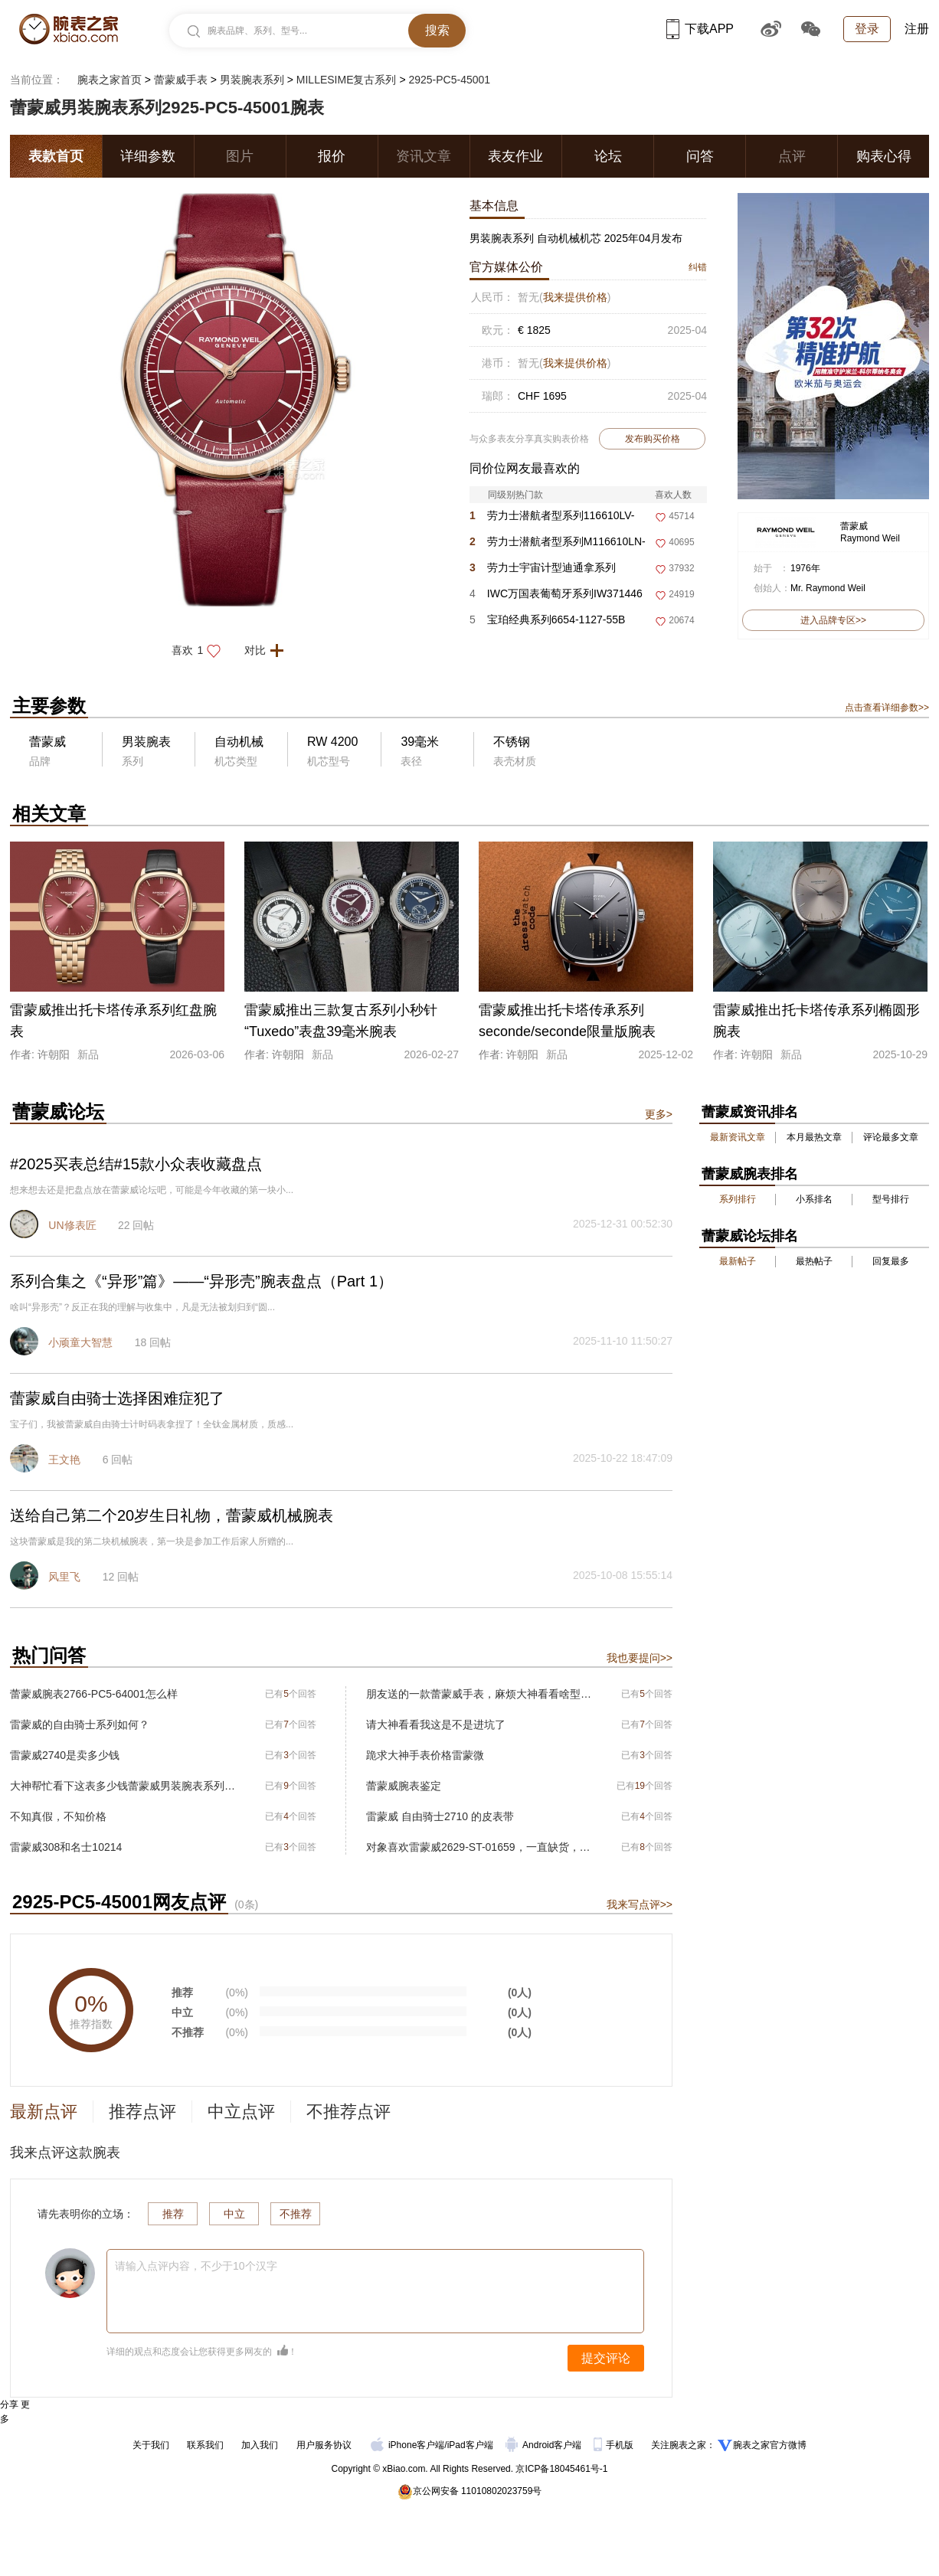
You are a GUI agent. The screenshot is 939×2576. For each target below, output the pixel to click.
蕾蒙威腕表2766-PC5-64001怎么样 (94, 1694)
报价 (331, 156)
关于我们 (151, 2445)
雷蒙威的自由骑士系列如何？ (79, 1724)
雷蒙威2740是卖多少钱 (64, 1755)
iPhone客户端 (407, 2445)
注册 (917, 28)
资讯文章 (423, 156)
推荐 (173, 2214)
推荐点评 (142, 2111)
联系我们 (205, 2445)
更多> (658, 1114)
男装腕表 (146, 741)
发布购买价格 (652, 438)
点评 (792, 156)
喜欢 (201, 650)
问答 (700, 156)
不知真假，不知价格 (58, 1816)
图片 (240, 156)
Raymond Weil (870, 538)
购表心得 (883, 156)
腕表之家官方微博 (769, 2445)
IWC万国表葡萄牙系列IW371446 (556, 593)
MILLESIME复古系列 (346, 80)
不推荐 (296, 2214)
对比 (268, 650)
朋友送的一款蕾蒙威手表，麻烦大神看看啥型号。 (479, 1694)
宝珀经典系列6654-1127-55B (547, 619)
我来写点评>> (639, 1904)
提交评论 (605, 2358)
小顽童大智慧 (80, 1342)
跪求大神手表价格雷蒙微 (425, 1755)
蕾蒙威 (854, 526)
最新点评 (43, 2111)
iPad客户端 (470, 2445)
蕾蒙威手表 (181, 80)
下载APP (700, 28)
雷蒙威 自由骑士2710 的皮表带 (440, 1816)
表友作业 (515, 156)
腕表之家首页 (109, 80)
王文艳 (64, 1459)
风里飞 (64, 1577)
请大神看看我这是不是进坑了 (435, 1724)
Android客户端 (544, 2445)
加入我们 (259, 2445)
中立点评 (241, 2111)
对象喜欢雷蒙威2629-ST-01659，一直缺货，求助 (479, 1847)
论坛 (608, 156)
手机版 (615, 2445)
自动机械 (238, 741)
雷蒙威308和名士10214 (66, 1847)
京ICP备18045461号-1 (561, 2468)
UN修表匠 (72, 1225)
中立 (234, 2214)
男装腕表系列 (252, 80)
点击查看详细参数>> (887, 707)
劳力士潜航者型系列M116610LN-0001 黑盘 (558, 544)
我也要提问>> (639, 1658)
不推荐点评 (348, 2111)
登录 (867, 28)
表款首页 (55, 156)
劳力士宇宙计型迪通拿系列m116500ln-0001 (543, 570)
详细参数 (147, 156)
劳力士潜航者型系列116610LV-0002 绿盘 (552, 518)
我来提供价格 (575, 297)
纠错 (698, 267)
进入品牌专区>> (833, 620)
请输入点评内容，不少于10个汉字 (196, 2266)
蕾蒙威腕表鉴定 (403, 1786)
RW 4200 (332, 741)
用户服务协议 (324, 2445)
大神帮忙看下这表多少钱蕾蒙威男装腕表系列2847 (123, 1786)
